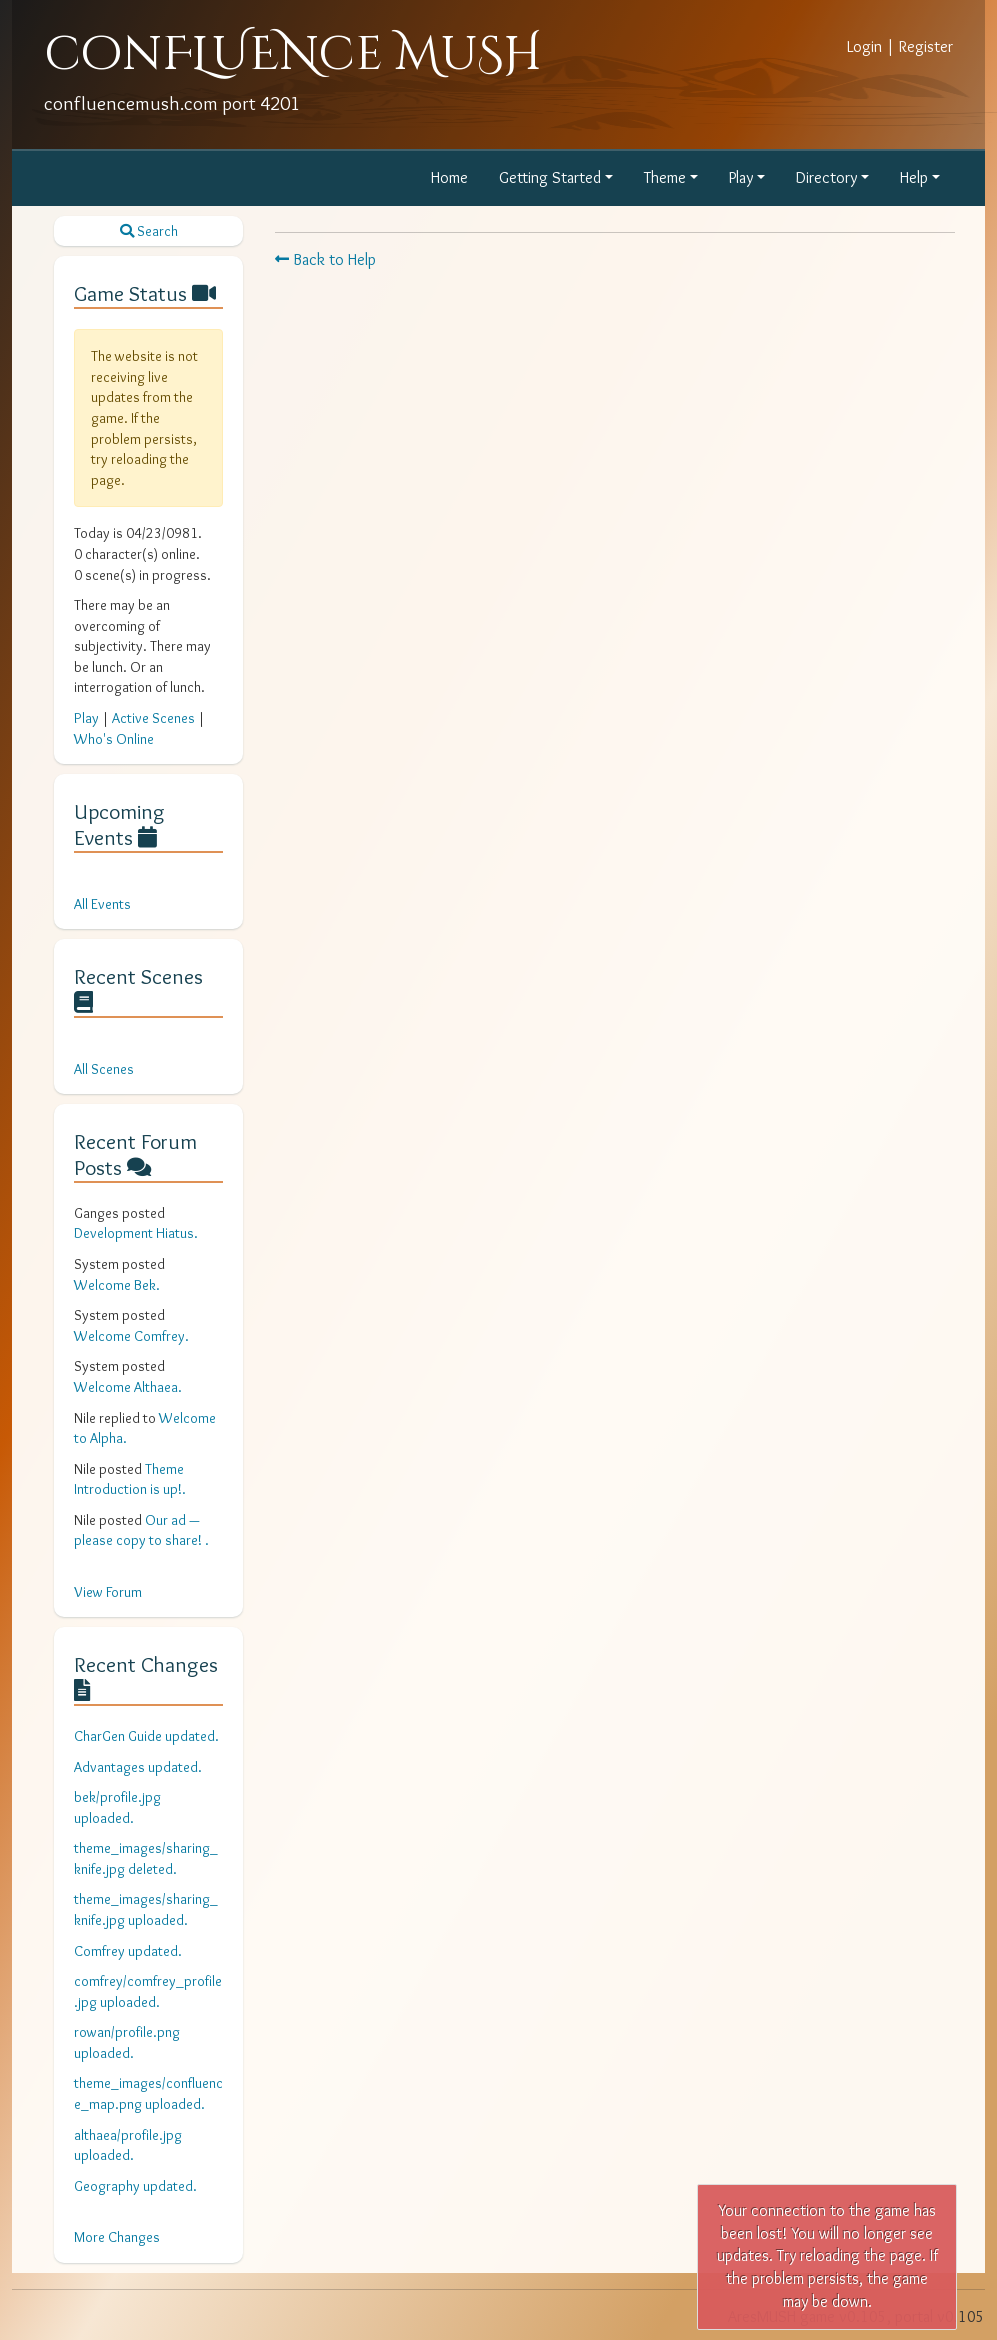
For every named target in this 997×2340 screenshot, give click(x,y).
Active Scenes (153, 718)
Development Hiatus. (136, 1233)
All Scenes (104, 1069)
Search (149, 231)
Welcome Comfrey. (131, 1336)
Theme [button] (665, 177)
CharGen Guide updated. (146, 1736)
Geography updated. (135, 2186)
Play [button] (741, 177)
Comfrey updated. (128, 1951)
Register (926, 46)
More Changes (117, 2237)
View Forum (108, 1592)
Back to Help (325, 259)
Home (449, 177)
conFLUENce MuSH (293, 54)
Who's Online (114, 739)
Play (86, 718)
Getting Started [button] (550, 177)
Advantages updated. (138, 1767)
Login (864, 46)
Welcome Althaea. (128, 1387)
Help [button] (914, 177)
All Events (102, 904)
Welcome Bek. (117, 1285)
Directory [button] (826, 177)
